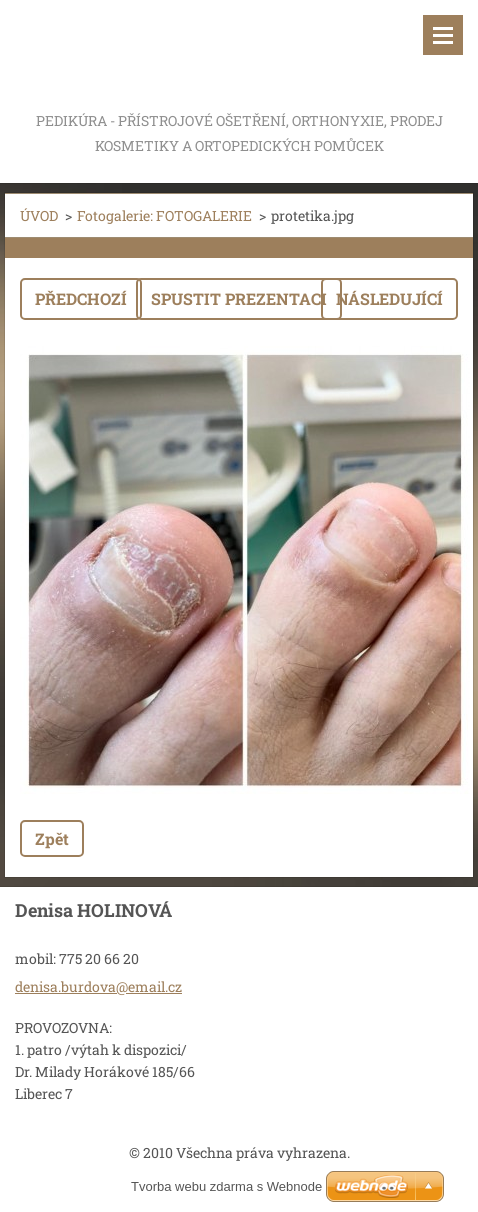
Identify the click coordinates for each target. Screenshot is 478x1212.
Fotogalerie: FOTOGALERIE (164, 215)
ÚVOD (39, 215)
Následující (389, 298)
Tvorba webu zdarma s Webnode (226, 1186)
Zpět (52, 838)
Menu (443, 35)
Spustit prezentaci (239, 298)
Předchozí (81, 298)
